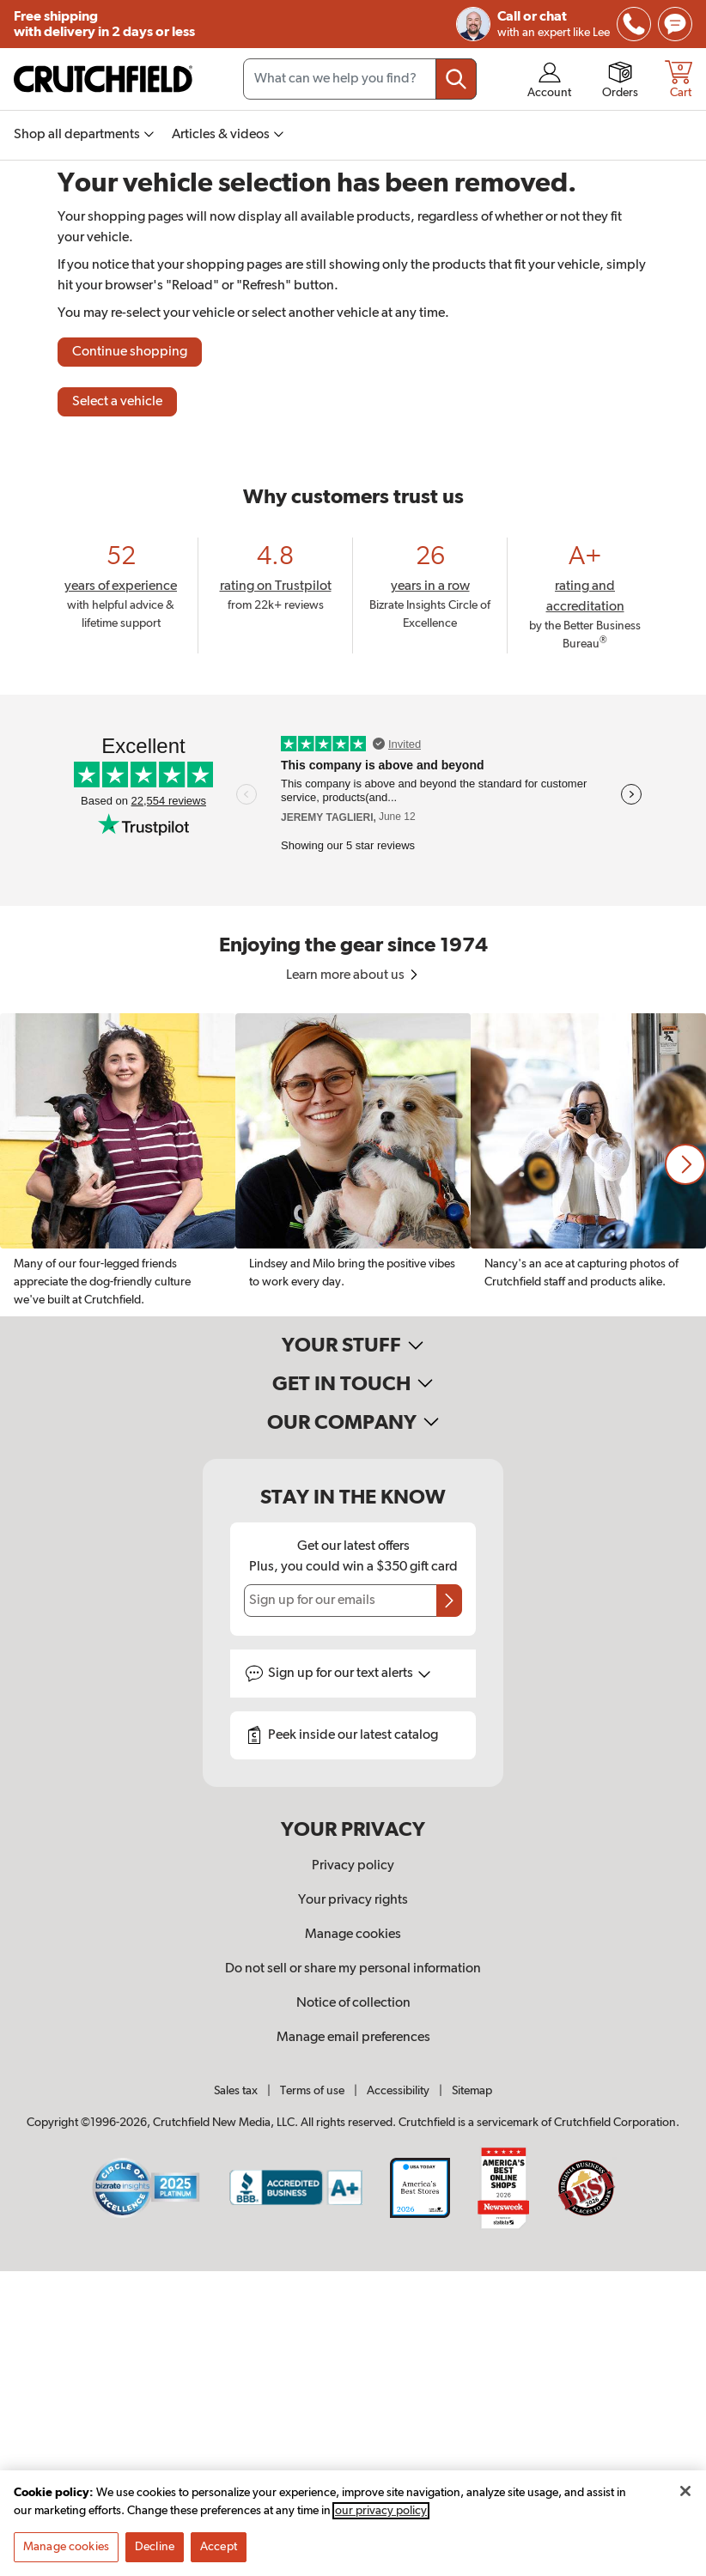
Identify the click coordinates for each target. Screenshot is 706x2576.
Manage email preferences (353, 2037)
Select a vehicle (117, 402)
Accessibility (398, 2091)
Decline (154, 2553)
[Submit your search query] (456, 79)
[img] (634, 24)
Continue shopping (129, 352)
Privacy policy (353, 1866)
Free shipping (104, 24)
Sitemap (472, 2091)
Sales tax (236, 2091)
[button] (685, 1164)
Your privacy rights (353, 1900)
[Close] (685, 2497)
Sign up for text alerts (349, 1673)
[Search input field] (360, 79)
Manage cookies (353, 1934)
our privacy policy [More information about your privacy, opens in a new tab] (381, 2517)
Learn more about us (353, 975)
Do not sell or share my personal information (353, 1969)
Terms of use (312, 2091)
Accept (218, 2553)
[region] (353, 1164)
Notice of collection (353, 2003)
